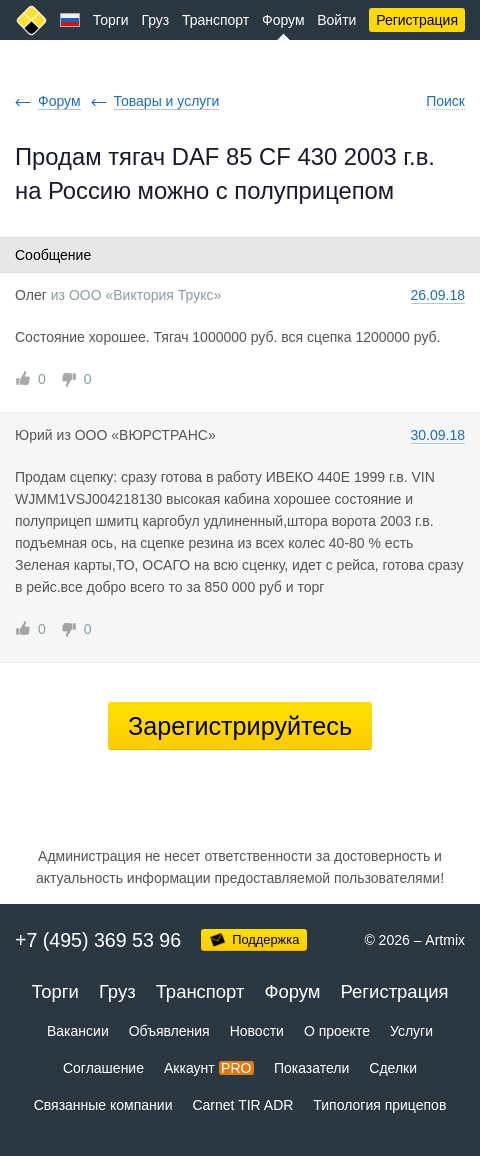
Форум (283, 20)
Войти (336, 20)
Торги (111, 20)
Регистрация (417, 20)
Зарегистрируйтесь (240, 726)
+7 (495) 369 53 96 (98, 940)
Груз (155, 20)
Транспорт (215, 20)
